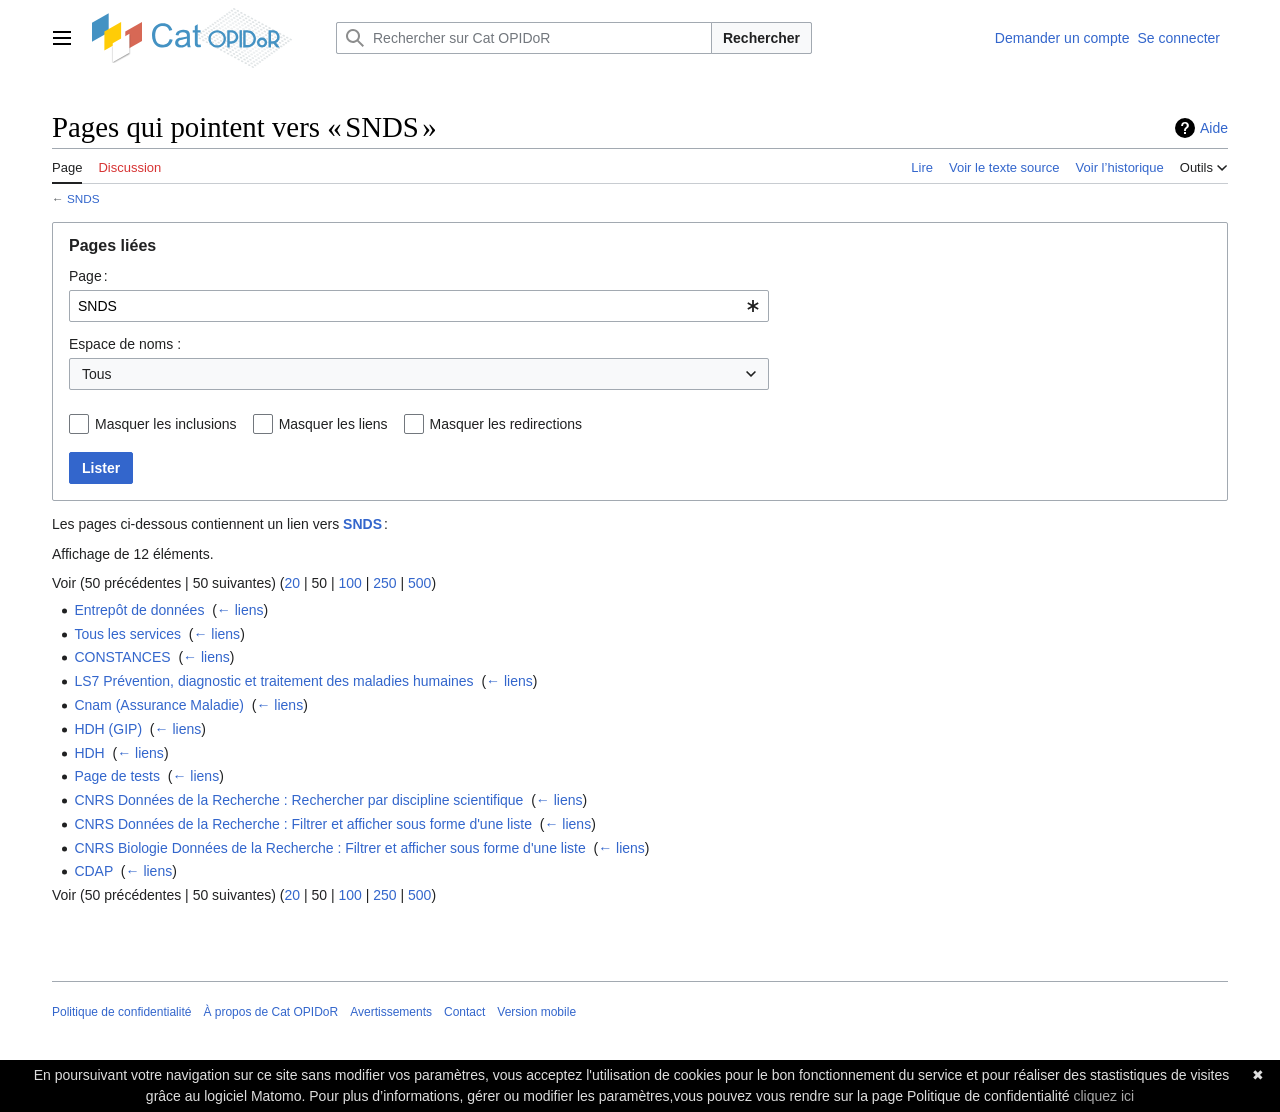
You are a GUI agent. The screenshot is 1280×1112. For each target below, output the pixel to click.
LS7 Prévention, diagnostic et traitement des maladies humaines (273, 681)
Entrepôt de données (139, 610)
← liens (240, 610)
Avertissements (391, 1012)
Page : (88, 276)
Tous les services (127, 634)
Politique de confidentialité (121, 1012)
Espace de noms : (125, 344)
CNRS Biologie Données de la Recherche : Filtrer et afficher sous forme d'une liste (329, 848)
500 (419, 583)
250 (384, 583)
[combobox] (419, 306)
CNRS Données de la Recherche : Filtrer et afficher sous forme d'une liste (303, 824)
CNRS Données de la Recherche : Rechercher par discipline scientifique (298, 800)
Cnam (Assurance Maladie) (159, 705)
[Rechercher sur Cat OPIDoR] (524, 38)
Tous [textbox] (97, 374)
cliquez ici (1103, 1096)
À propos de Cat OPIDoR (270, 1012)
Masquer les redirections (506, 424)
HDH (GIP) (108, 729)
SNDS (83, 198)
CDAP (93, 871)
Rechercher (761, 38)
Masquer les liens (333, 424)
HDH (89, 753)
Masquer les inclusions (166, 424)
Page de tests (117, 776)
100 (349, 583)
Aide (1214, 128)
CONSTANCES (122, 657)
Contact (464, 1012)
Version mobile (536, 1012)
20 (292, 583)
